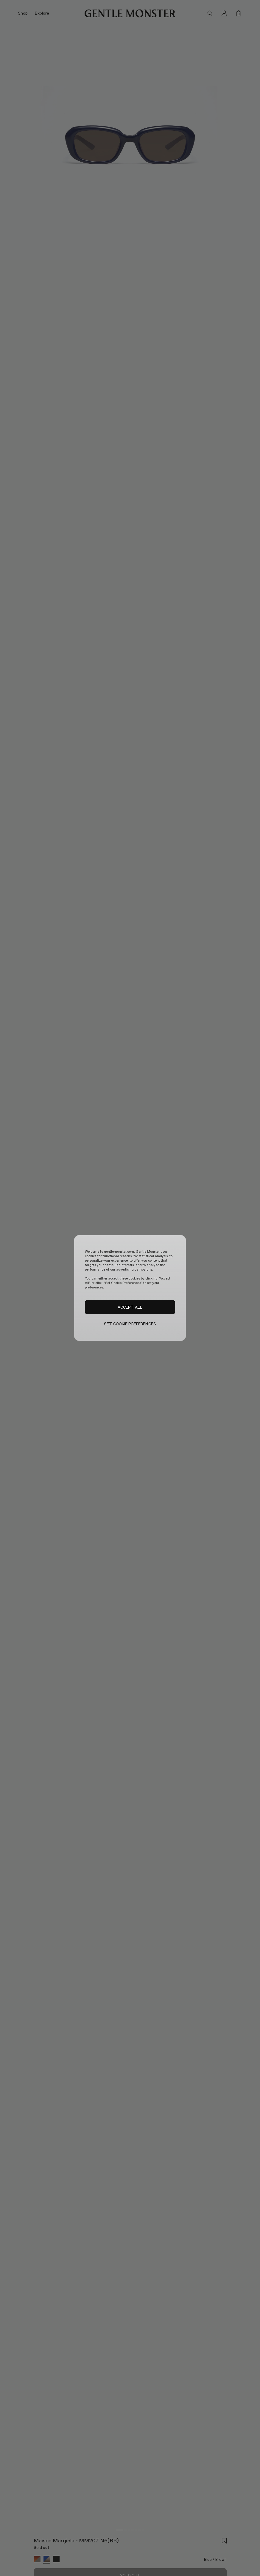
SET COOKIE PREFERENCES (130, 1324)
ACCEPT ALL (130, 1307)
